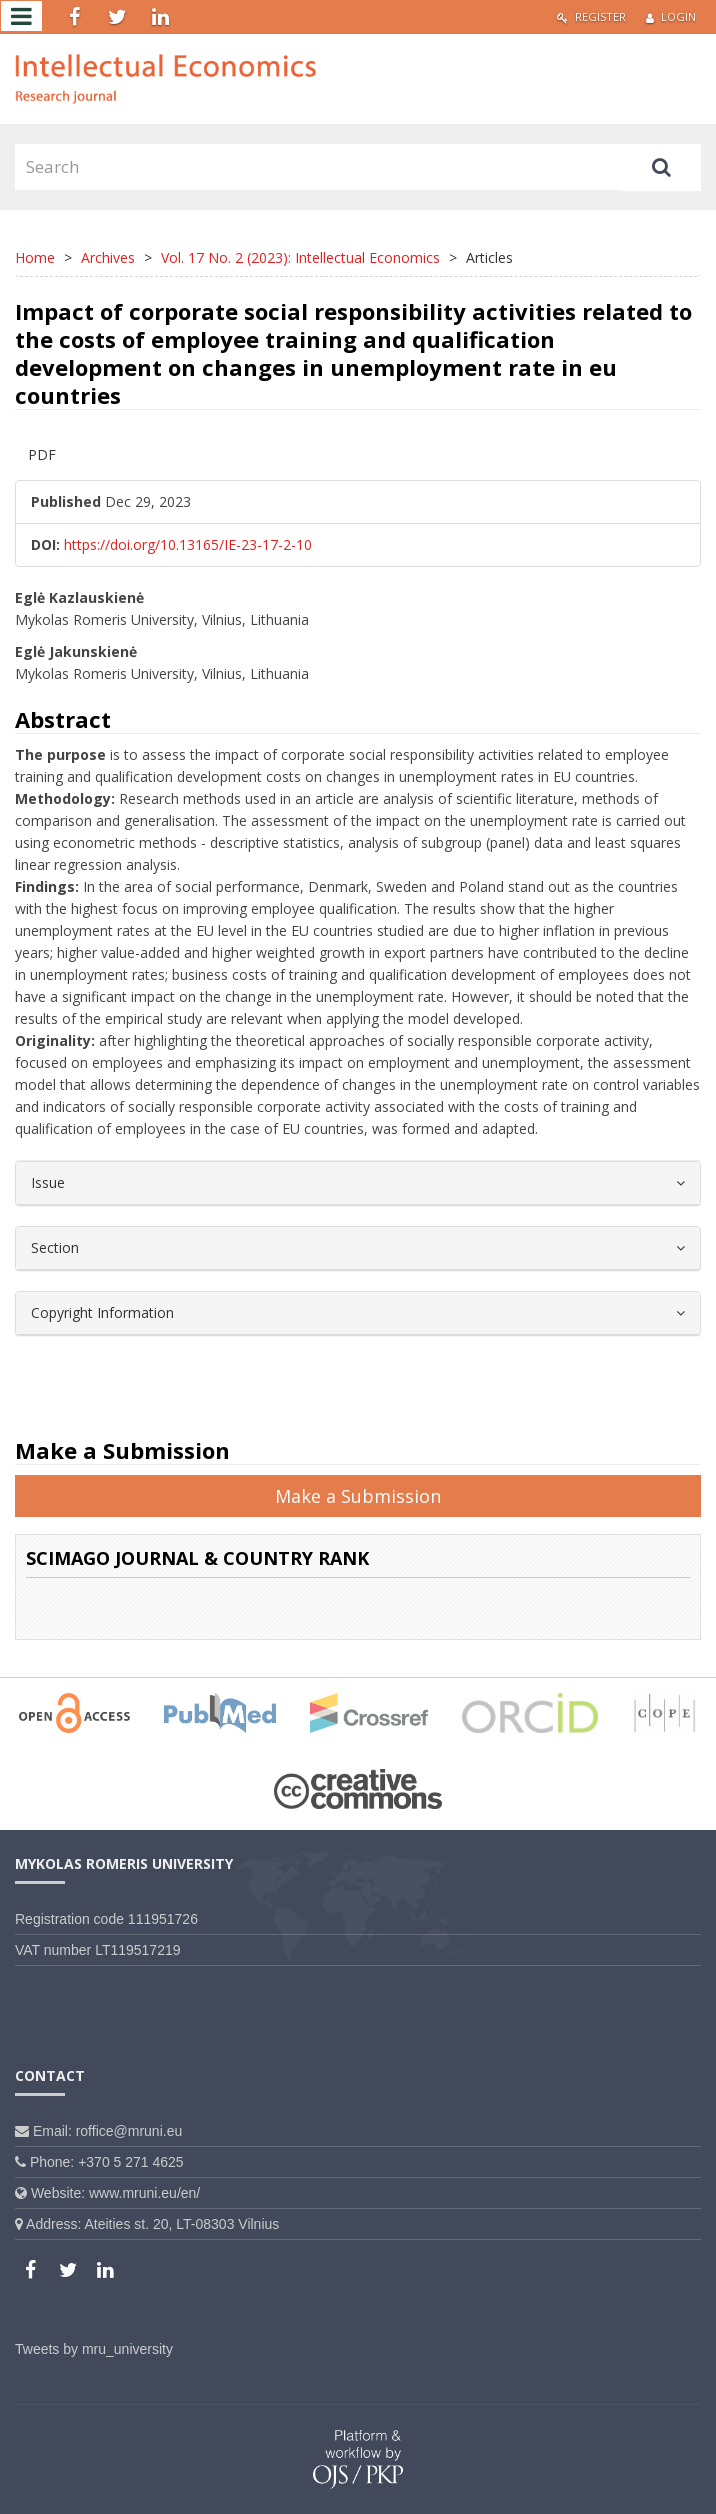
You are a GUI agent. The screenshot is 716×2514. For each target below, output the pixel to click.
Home (35, 257)
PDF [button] (42, 454)
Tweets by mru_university (94, 2349)
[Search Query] (318, 167)
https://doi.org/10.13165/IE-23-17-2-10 (188, 544)
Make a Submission (358, 1496)
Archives (108, 257)
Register (591, 16)
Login (671, 16)
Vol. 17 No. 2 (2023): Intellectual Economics (300, 257)
